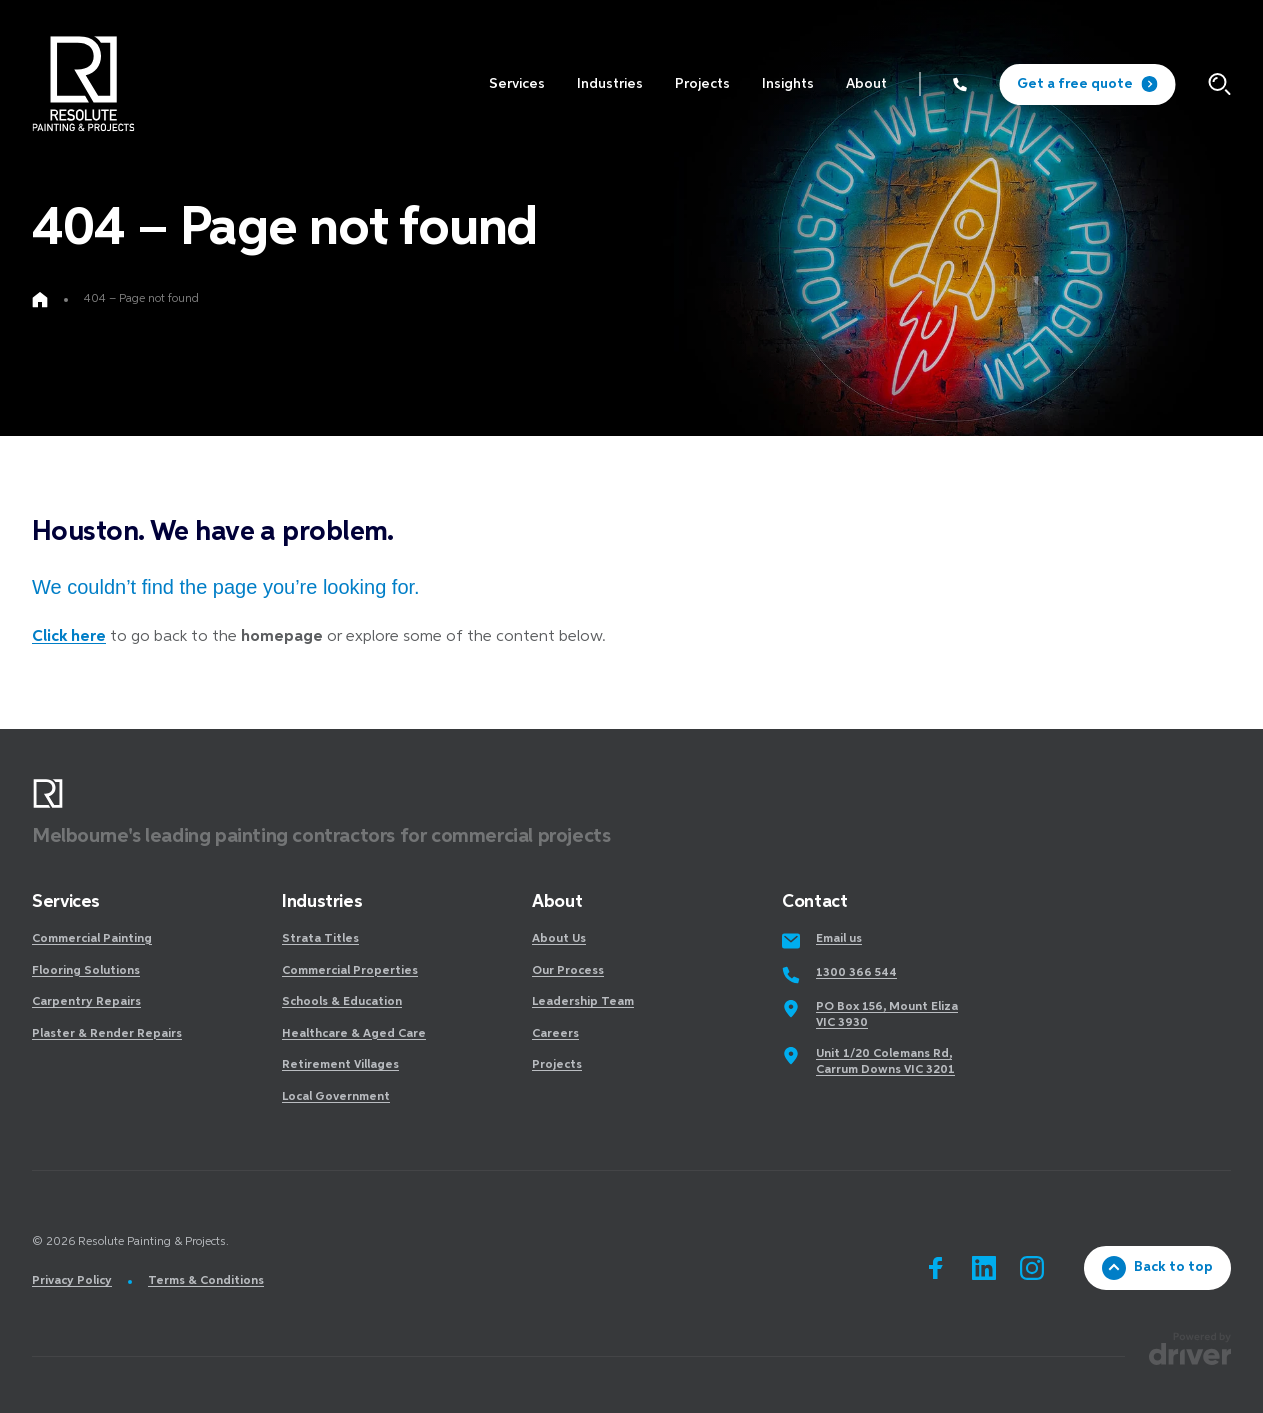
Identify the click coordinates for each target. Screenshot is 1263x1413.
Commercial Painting (92, 939)
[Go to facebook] (936, 1268)
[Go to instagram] (1032, 1268)
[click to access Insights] (788, 84)
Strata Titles (320, 939)
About (557, 902)
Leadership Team (583, 1002)
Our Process (568, 971)
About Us (559, 939)
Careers (555, 1034)
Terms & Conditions (206, 1281)
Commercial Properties (350, 971)
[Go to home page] (40, 300)
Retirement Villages (340, 1065)
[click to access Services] (517, 84)
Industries (322, 902)
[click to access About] (866, 84)
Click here (69, 637)
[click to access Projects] (702, 84)
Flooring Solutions (86, 971)
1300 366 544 (856, 973)
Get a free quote (1087, 84)
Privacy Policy (72, 1281)
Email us (839, 939)
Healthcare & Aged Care (354, 1034)
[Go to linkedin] (984, 1268)
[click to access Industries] (610, 84)
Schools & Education (342, 1002)
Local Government (336, 1097)
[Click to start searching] (1219, 84)
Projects (557, 1065)
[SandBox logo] (83, 84)
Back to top (1157, 1268)
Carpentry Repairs (86, 1002)
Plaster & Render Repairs (107, 1034)
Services (66, 902)
